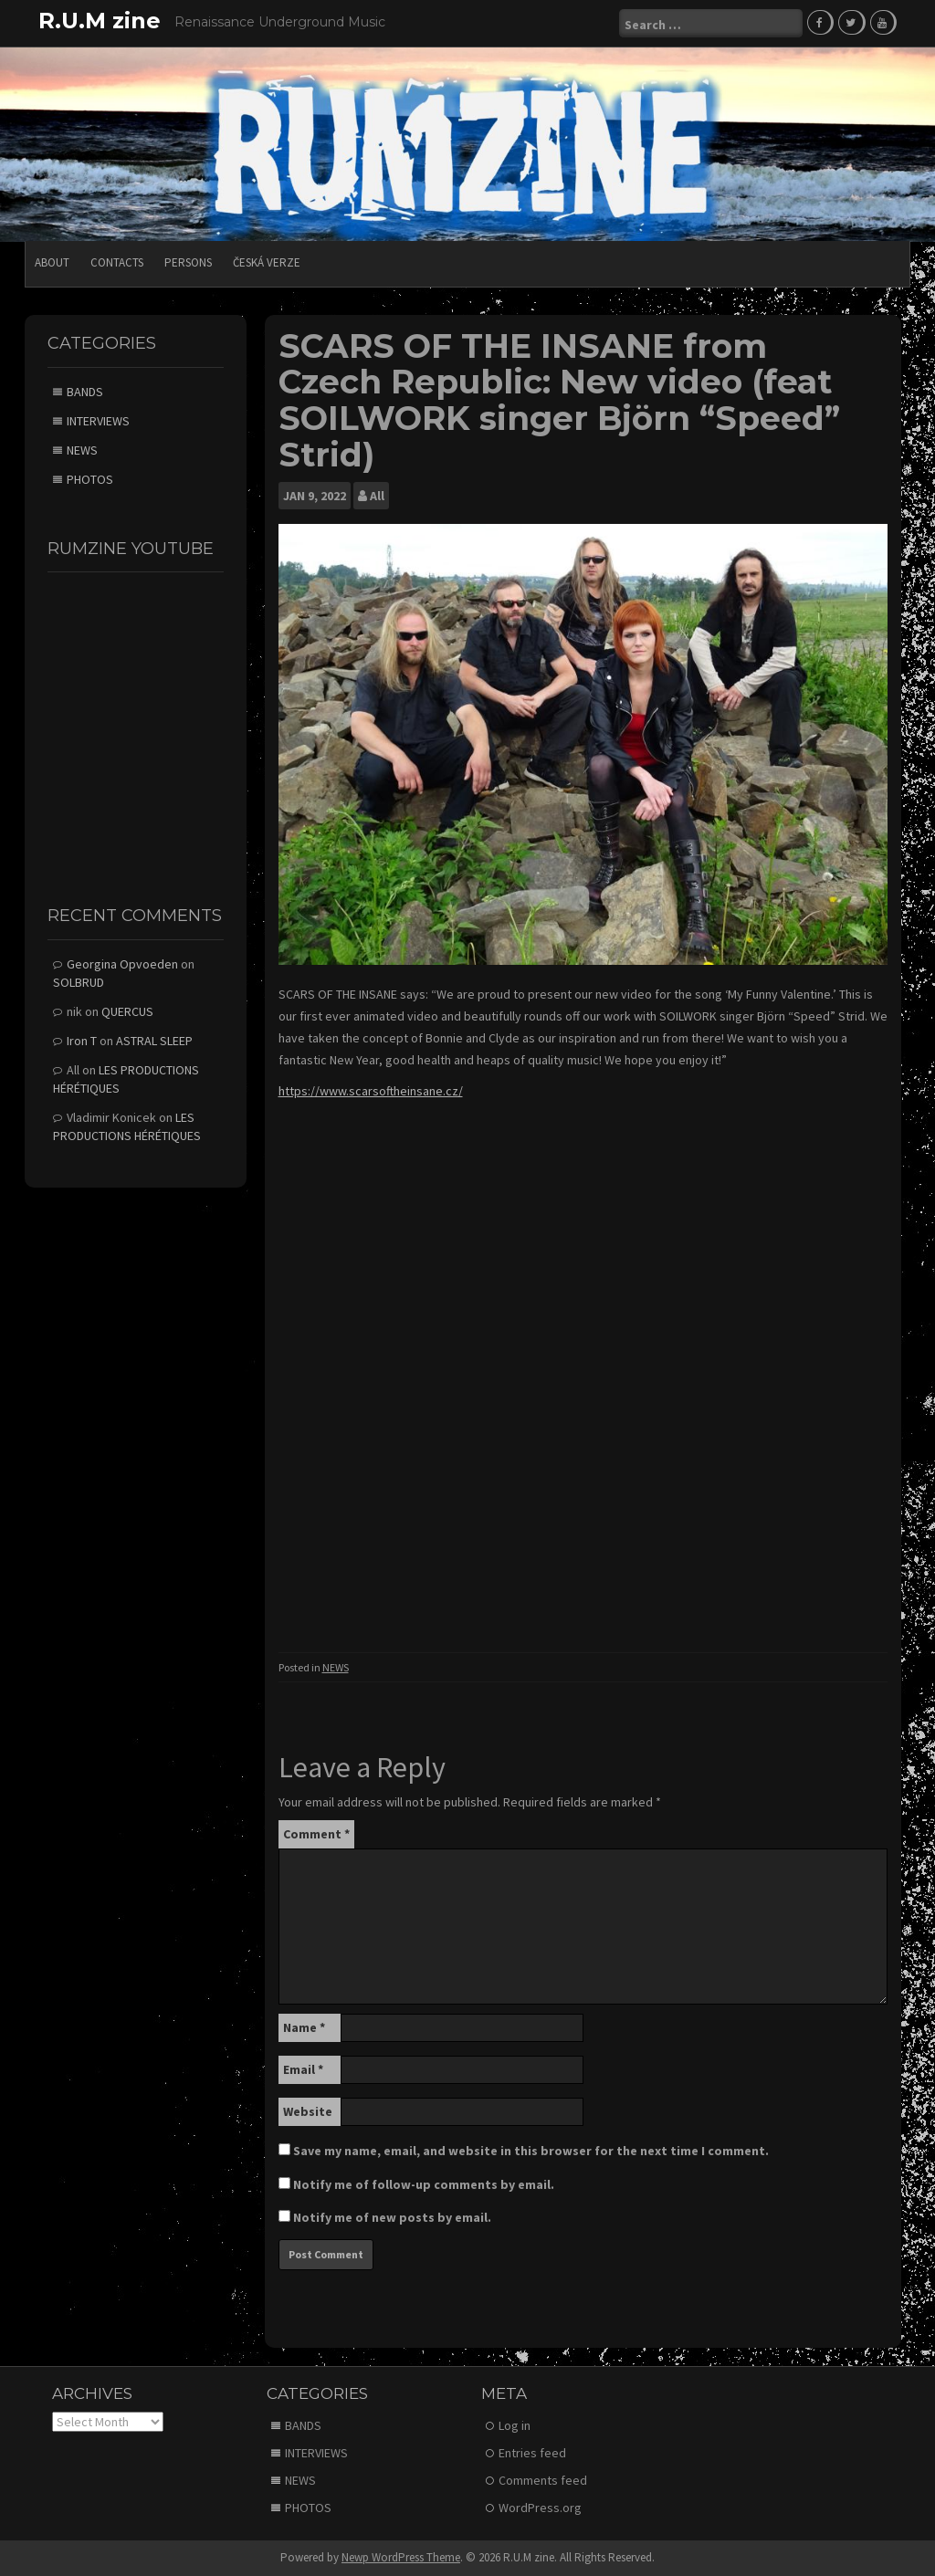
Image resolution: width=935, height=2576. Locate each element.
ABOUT (52, 262)
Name (304, 2027)
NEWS (335, 1667)
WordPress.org (540, 2507)
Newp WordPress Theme (400, 2557)
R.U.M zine (99, 20)
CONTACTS (116, 262)
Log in (515, 2425)
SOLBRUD (78, 982)
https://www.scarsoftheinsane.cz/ (370, 1091)
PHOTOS (90, 479)
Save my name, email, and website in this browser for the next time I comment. (531, 2150)
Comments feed (543, 2480)
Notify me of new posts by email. (392, 2217)
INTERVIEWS (98, 421)
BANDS (85, 391)
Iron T (82, 1040)
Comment (316, 1834)
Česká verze (266, 262)
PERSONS (188, 262)
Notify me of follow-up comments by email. (423, 2184)
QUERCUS (127, 1011)
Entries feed (532, 2453)
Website (307, 2111)
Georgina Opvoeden (122, 964)
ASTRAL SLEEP (154, 1040)
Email (303, 2069)
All (377, 495)
